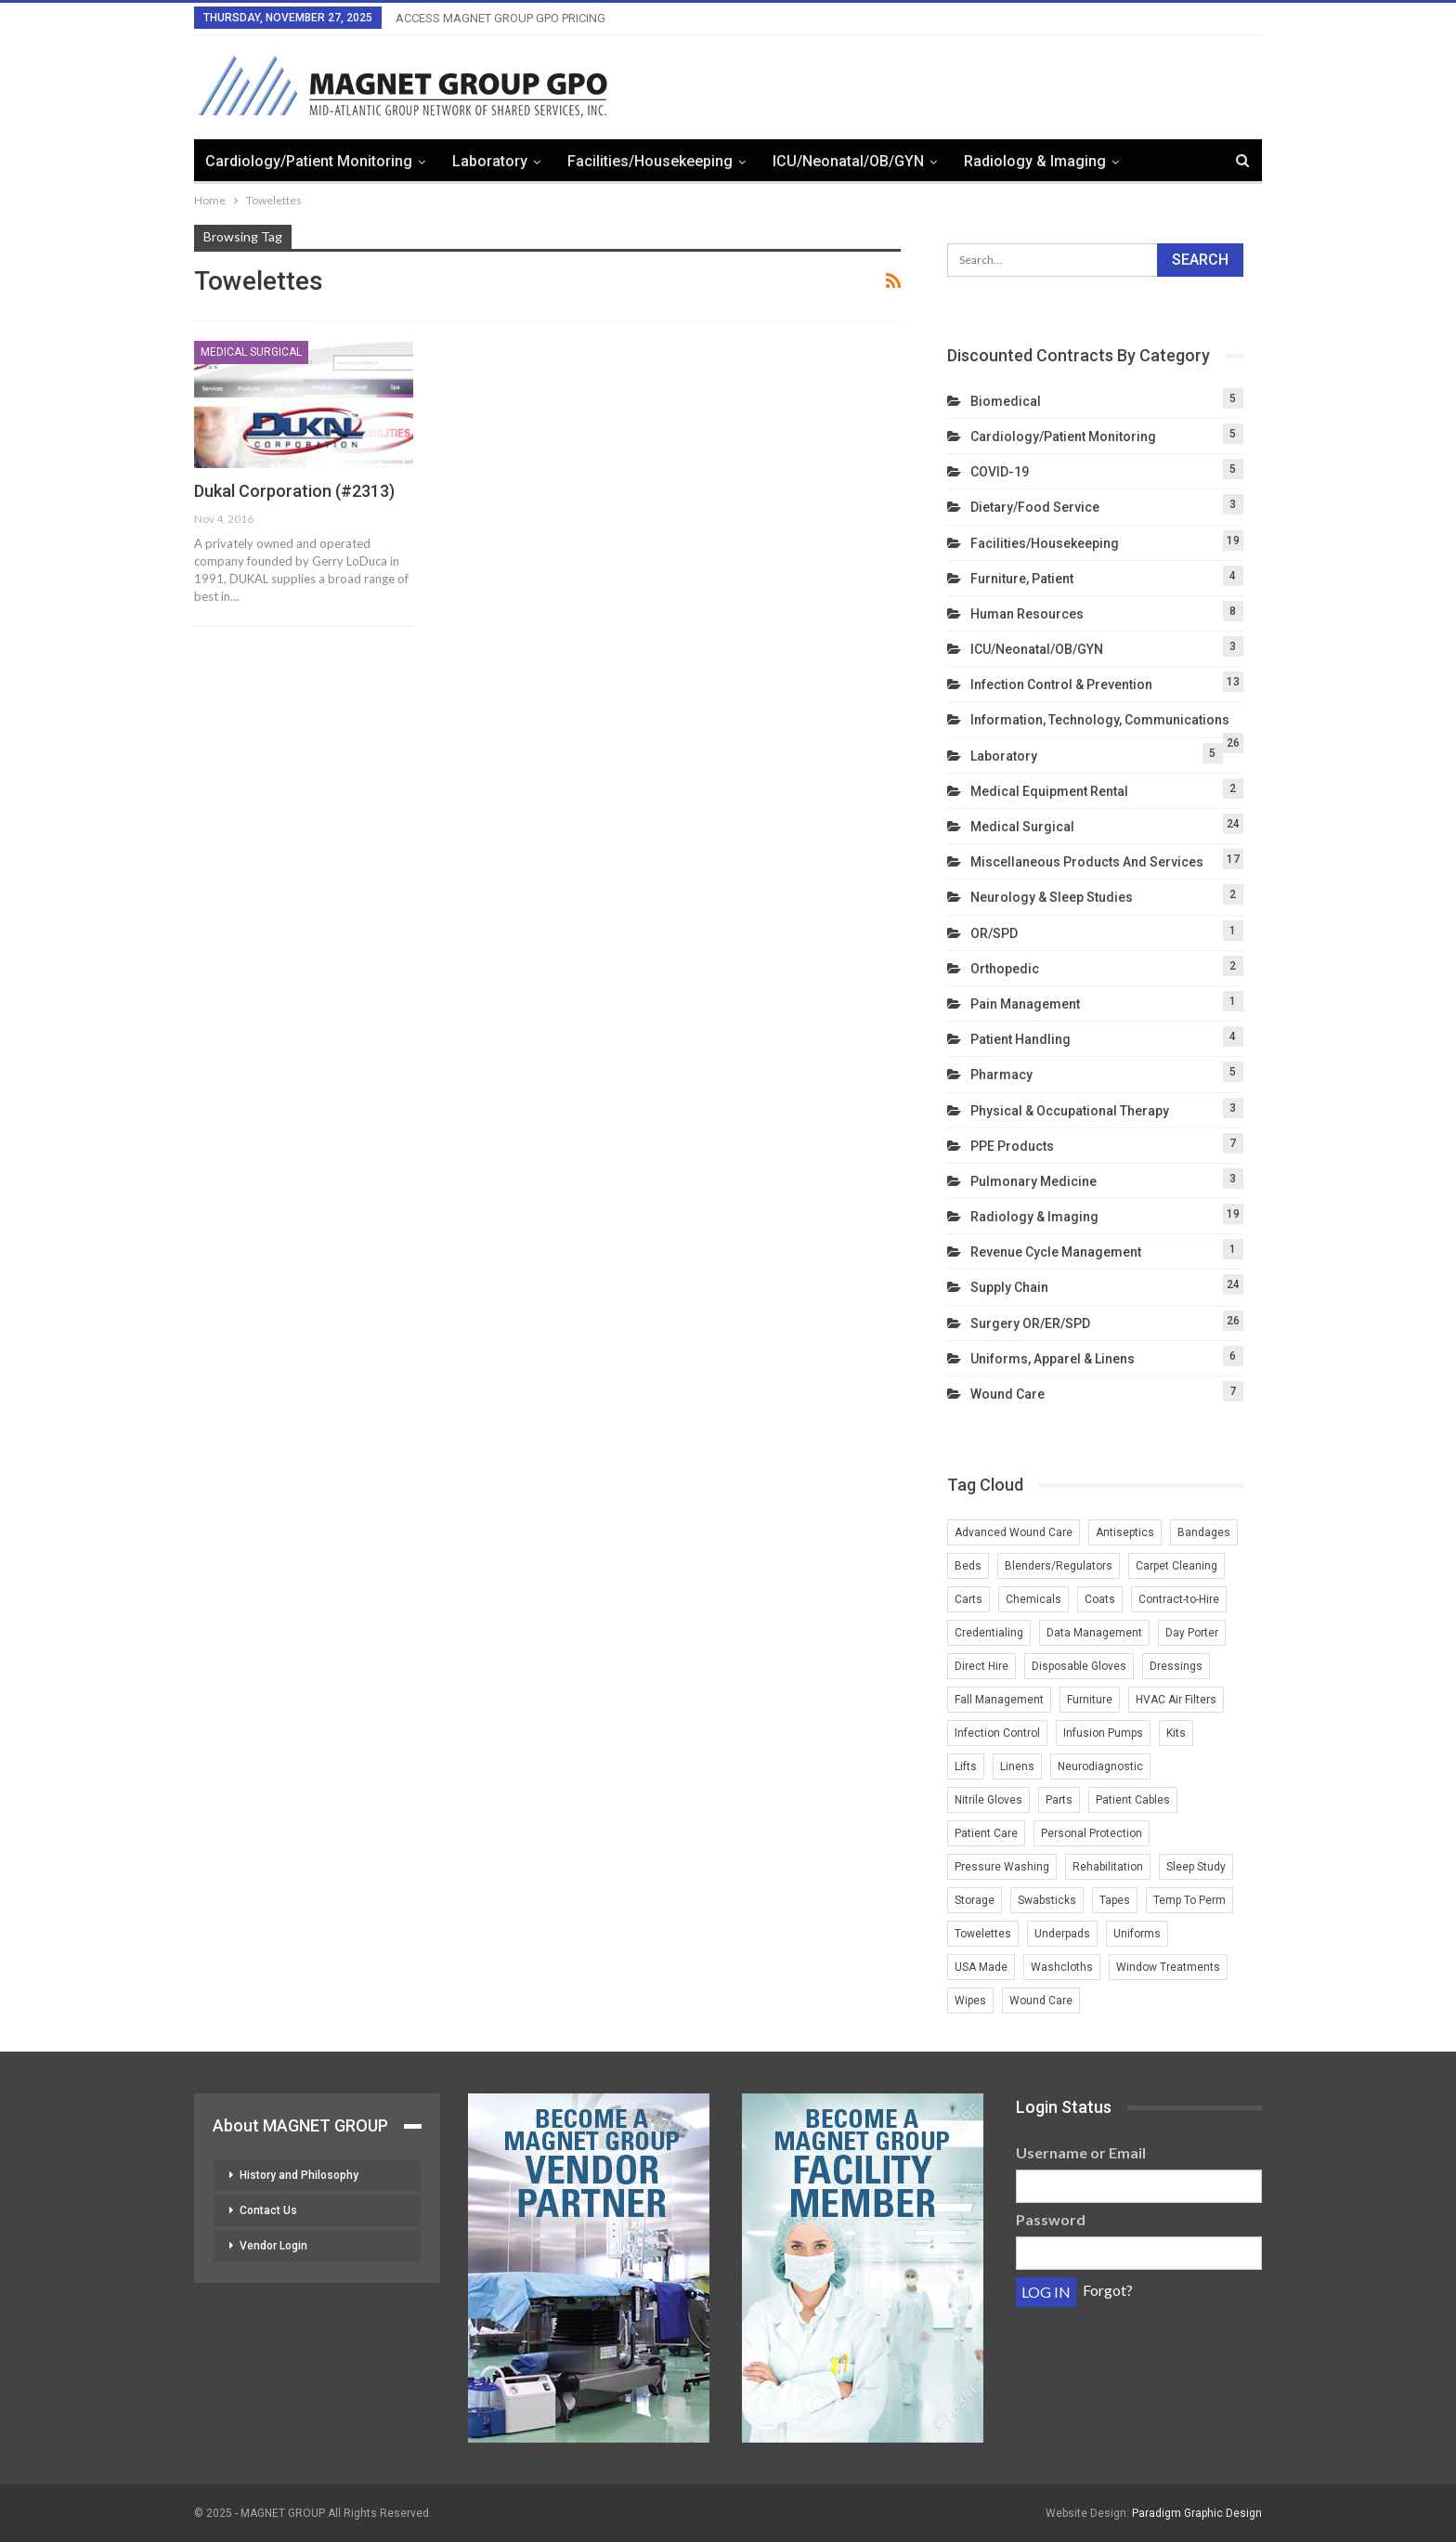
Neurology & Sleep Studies (1051, 897)
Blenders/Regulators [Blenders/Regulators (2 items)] (1058, 1565)
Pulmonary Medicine (1033, 1181)
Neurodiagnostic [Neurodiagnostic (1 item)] (1100, 1766)
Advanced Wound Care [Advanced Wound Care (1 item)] (1013, 1532)
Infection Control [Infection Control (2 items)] (997, 1733)
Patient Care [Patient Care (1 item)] (986, 1833)
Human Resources (1027, 613)
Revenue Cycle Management (1055, 1252)
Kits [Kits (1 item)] (1176, 1733)
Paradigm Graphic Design (1197, 2513)
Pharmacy (1001, 1074)
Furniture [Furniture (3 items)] (1089, 1699)
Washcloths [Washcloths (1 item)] (1062, 1967)
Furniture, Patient (1021, 578)
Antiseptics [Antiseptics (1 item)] (1125, 1532)
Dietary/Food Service (1034, 507)
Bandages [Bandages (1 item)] (1203, 1532)
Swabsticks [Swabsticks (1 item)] (1047, 1900)
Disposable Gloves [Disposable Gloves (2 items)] (1079, 1666)
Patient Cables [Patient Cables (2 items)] (1133, 1799)
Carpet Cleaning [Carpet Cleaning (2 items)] (1176, 1565)
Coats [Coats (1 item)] (1100, 1599)
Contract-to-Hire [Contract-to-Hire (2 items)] (1178, 1599)
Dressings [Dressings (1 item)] (1176, 1666)
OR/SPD (994, 933)
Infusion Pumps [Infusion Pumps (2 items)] (1103, 1733)
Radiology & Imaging (1035, 161)
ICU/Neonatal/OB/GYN (848, 161)
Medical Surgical (251, 351)
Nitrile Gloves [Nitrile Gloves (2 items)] (988, 1799)
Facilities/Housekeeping (650, 161)
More (1164, 161)
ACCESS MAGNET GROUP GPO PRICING (500, 18)
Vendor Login (273, 2245)
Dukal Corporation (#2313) (294, 491)
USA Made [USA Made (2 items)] (981, 1967)
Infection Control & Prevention (1061, 684)
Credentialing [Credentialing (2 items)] (989, 1632)
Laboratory (489, 161)
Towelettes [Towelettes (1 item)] (983, 1933)
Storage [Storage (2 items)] (974, 1900)
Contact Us (268, 2210)
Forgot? (1108, 2290)
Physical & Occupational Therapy (1069, 1110)
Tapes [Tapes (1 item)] (1114, 1900)
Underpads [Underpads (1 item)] (1062, 1933)
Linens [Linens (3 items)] (1017, 1766)
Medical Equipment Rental (1049, 791)
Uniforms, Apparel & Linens (1052, 1358)
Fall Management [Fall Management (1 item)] (999, 1699)
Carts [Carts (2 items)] (968, 1599)
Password (1051, 2219)
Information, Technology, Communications (1099, 719)
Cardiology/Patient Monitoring (308, 161)
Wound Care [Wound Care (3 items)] (1040, 2000)
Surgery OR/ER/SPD (1030, 1323)
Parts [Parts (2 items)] (1059, 1799)
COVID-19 (999, 471)
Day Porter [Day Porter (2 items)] (1191, 1632)
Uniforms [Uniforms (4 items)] (1137, 1933)
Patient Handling (1020, 1039)
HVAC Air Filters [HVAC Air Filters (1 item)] (1176, 1699)
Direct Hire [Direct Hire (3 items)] (981, 1666)
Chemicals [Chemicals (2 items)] (1033, 1599)
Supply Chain (1009, 1287)
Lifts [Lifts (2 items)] (966, 1766)
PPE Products (1012, 1146)
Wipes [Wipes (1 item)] (970, 2000)
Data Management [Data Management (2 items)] (1094, 1632)
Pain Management (1025, 1004)
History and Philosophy (299, 2175)
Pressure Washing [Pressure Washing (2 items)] (1002, 1866)
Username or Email (1081, 2152)
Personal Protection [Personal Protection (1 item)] (1091, 1833)
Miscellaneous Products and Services (1086, 861)
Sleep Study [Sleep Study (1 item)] (1196, 1866)
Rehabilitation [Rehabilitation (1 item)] (1107, 1866)
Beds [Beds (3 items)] (968, 1565)
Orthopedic (1004, 968)
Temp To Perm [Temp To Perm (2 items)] (1189, 1900)
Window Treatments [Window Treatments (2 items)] (1168, 1967)
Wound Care (1007, 1394)
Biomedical (1005, 401)
